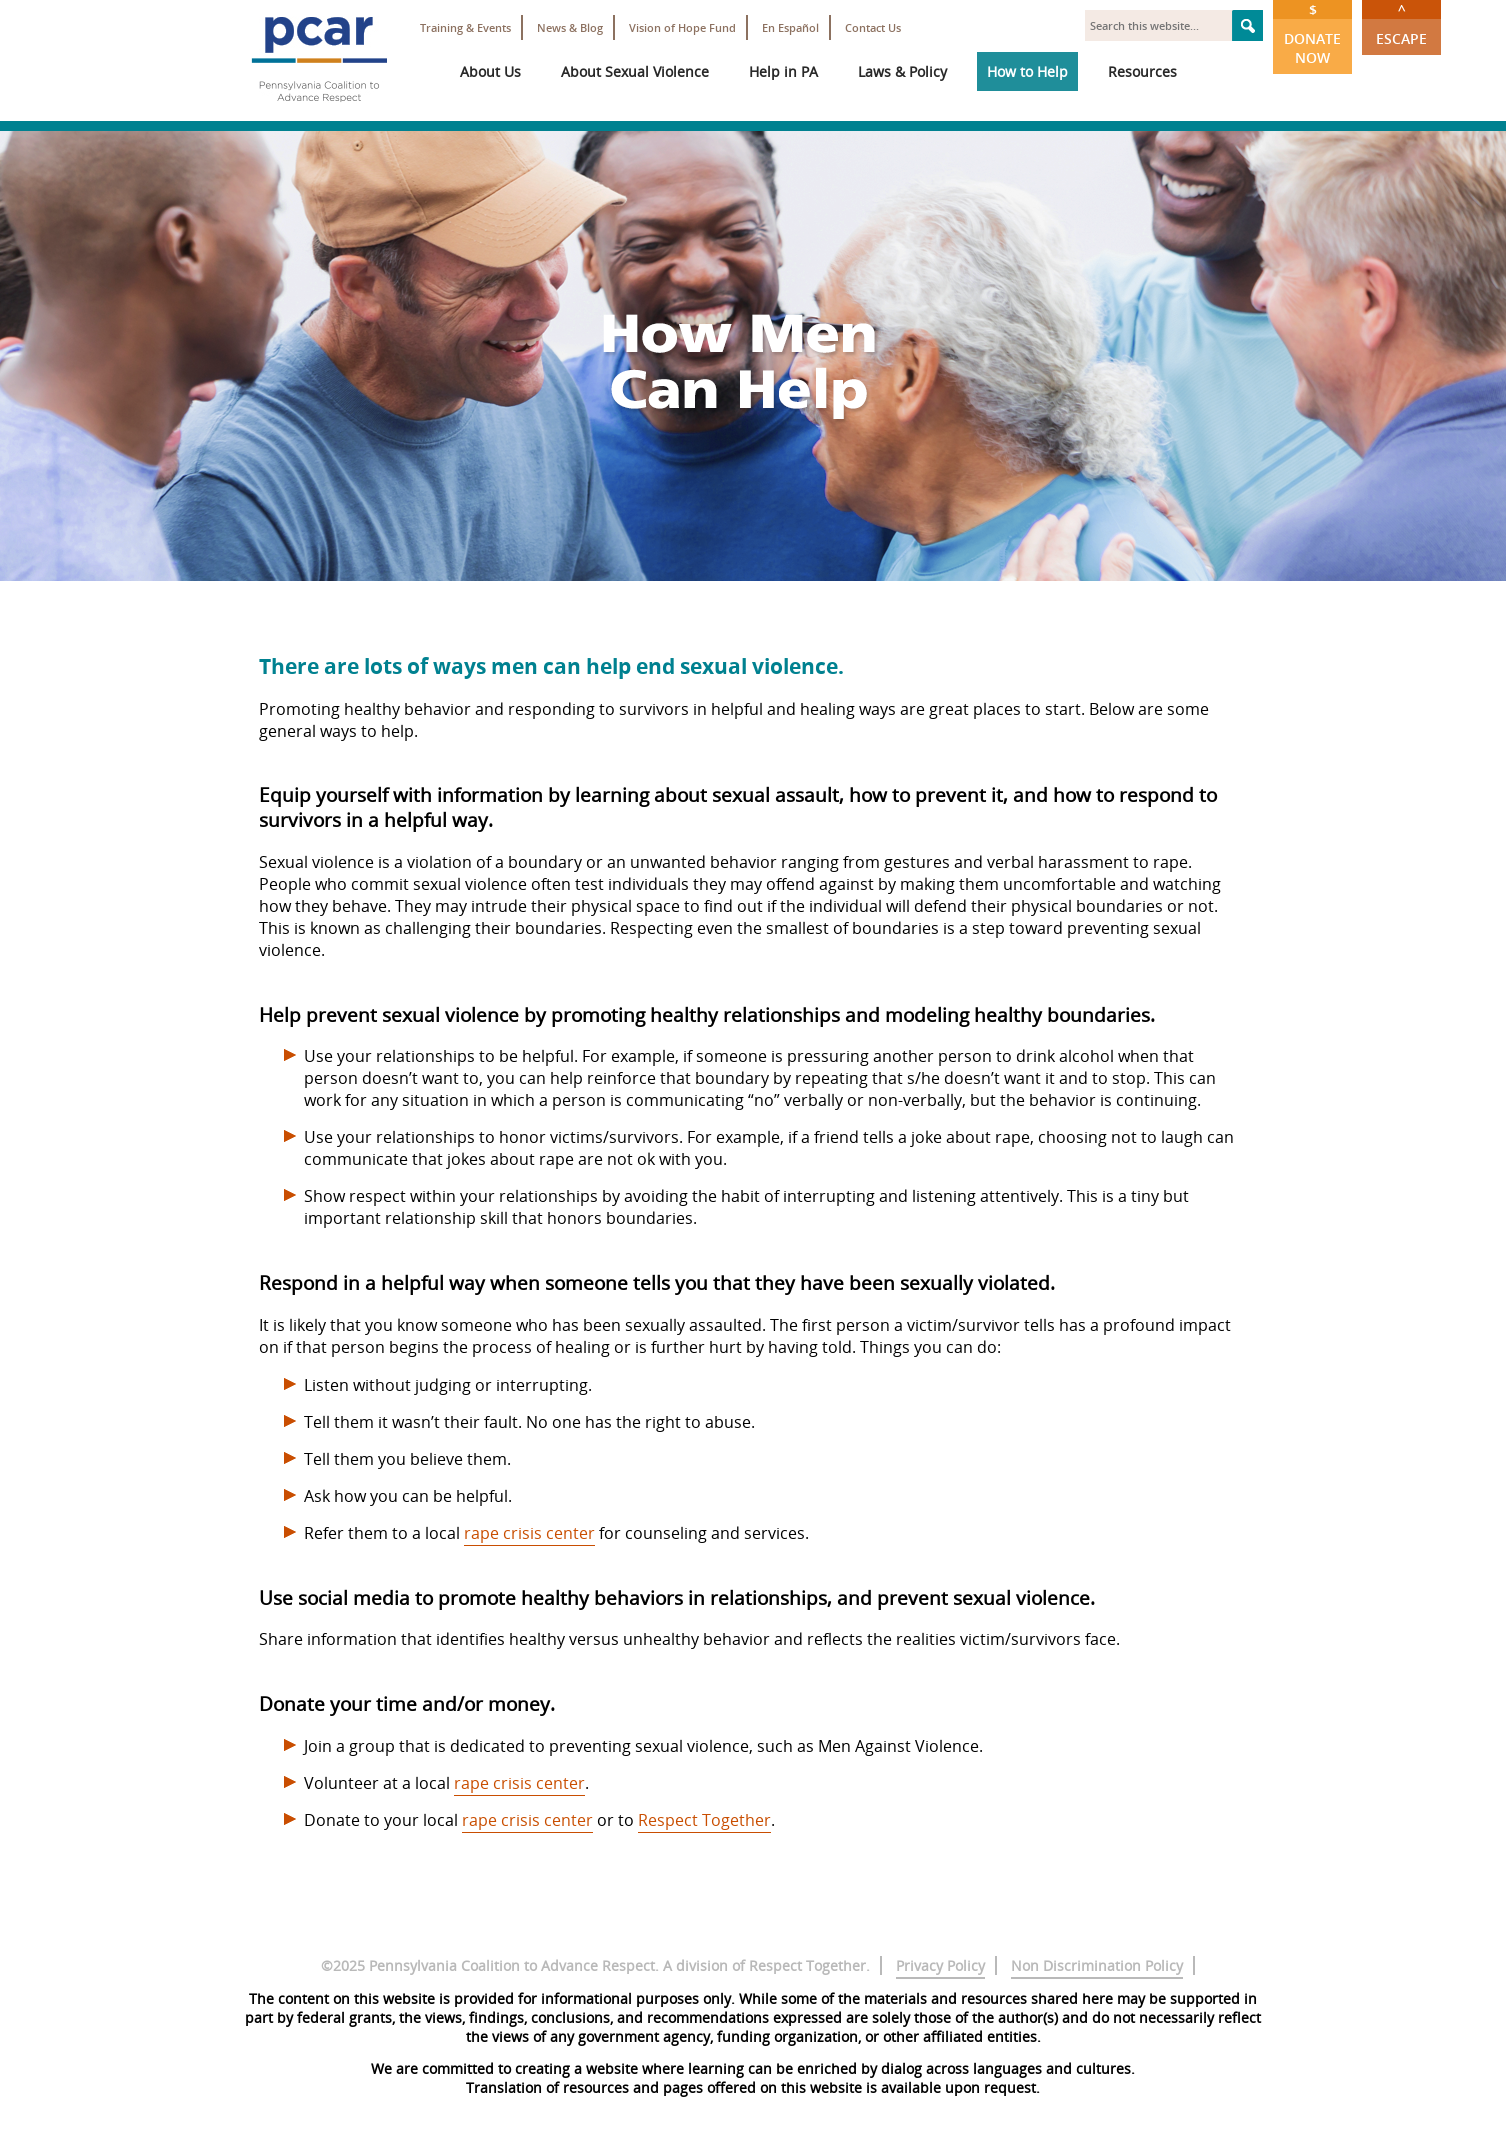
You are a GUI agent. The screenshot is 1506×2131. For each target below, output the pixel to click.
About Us (490, 71)
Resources (1142, 71)
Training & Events (465, 27)
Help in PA (783, 71)
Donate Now (1312, 33)
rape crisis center (529, 1533)
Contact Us (873, 27)
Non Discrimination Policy (1097, 1965)
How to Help (1027, 71)
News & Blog (570, 27)
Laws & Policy (902, 71)
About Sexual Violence (635, 71)
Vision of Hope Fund (682, 27)
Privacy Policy (940, 1965)
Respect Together (704, 1820)
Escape (1401, 24)
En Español (790, 27)
